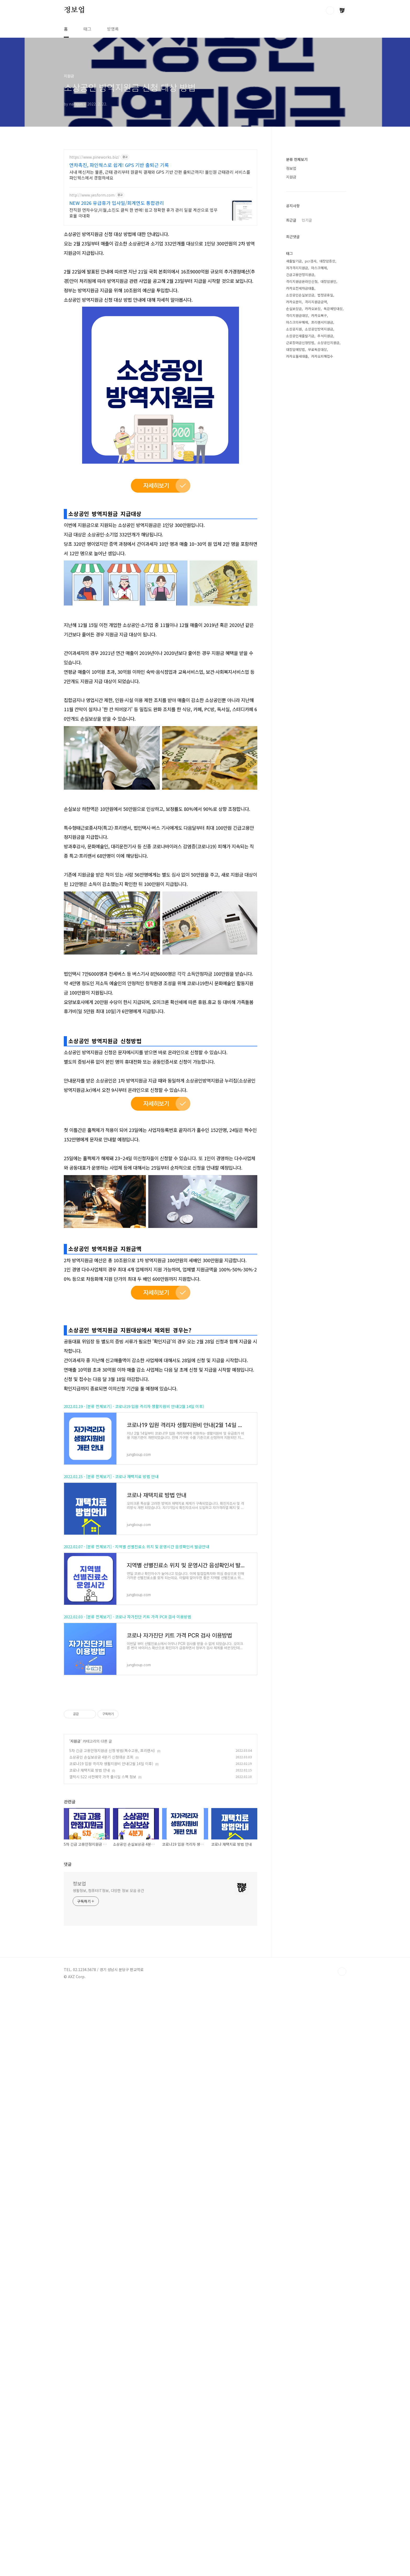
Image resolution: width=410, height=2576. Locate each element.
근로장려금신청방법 (300, 342)
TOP (342, 2338)
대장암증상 (327, 261)
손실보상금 (294, 308)
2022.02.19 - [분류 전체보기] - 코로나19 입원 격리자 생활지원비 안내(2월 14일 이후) (134, 1699)
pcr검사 (310, 261)
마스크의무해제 (297, 322)
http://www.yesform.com (92, 195)
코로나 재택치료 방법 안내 (89, 2136)
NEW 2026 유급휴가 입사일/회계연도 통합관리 (116, 203)
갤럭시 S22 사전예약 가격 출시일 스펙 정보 (102, 2143)
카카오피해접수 (322, 356)
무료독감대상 (317, 349)
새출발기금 (294, 261)
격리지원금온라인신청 (301, 281)
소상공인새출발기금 (300, 335)
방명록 (113, 29)
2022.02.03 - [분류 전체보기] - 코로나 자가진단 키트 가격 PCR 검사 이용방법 (127, 1909)
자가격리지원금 (297, 267)
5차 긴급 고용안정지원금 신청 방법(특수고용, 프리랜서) (112, 2116)
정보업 (74, 10)
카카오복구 (319, 315)
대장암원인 (328, 281)
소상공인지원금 (328, 342)
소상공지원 (294, 329)
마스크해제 (319, 267)
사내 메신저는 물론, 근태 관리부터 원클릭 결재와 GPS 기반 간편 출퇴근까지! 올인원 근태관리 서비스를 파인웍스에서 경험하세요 (159, 175)
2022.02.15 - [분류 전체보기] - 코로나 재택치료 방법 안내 (111, 1769)
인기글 (307, 220)
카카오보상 (313, 308)
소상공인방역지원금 (319, 329)
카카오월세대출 (297, 356)
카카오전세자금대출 (300, 288)
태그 (87, 29)
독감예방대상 (333, 308)
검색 (330, 10)
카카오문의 (294, 301)
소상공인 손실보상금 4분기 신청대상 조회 (101, 2123)
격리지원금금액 (316, 301)
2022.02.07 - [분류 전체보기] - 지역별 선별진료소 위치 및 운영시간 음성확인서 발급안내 (136, 1839)
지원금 (75, 2107)
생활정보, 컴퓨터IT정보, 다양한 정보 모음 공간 (108, 2256)
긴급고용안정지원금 (300, 274)
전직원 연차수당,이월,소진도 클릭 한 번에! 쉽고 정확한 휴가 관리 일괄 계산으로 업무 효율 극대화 (143, 212)
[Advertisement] (160, 1084)
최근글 (291, 220)
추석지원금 (325, 335)
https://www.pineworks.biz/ (94, 157)
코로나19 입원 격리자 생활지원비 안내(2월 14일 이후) (111, 2129)
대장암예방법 (295, 349)
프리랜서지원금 (322, 322)
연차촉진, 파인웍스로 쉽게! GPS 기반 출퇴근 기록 (119, 165)
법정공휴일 (325, 295)
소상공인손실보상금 (300, 295)
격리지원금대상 (297, 315)
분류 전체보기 (297, 159)
